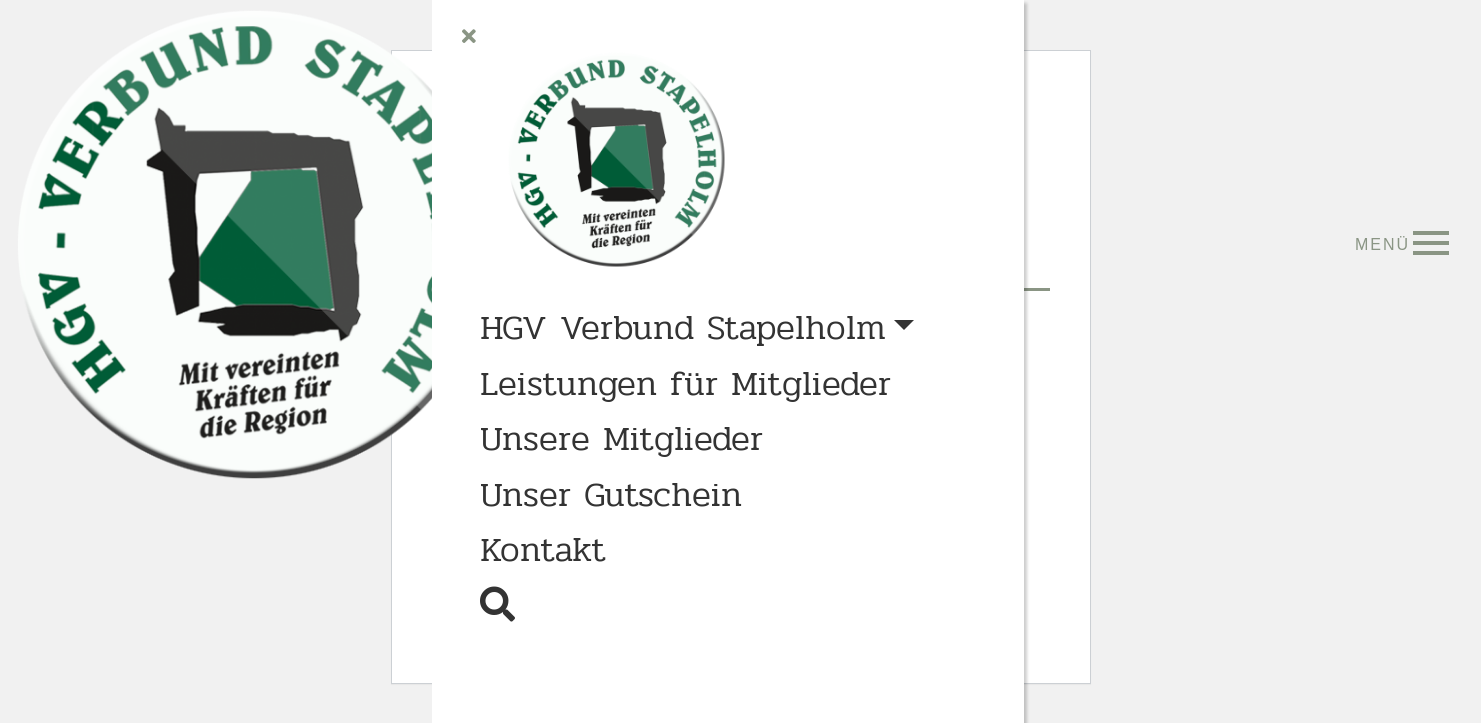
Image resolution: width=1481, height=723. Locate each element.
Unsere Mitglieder (621, 439)
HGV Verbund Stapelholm (683, 328)
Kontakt (543, 550)
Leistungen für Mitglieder (685, 384)
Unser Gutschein (611, 495)
